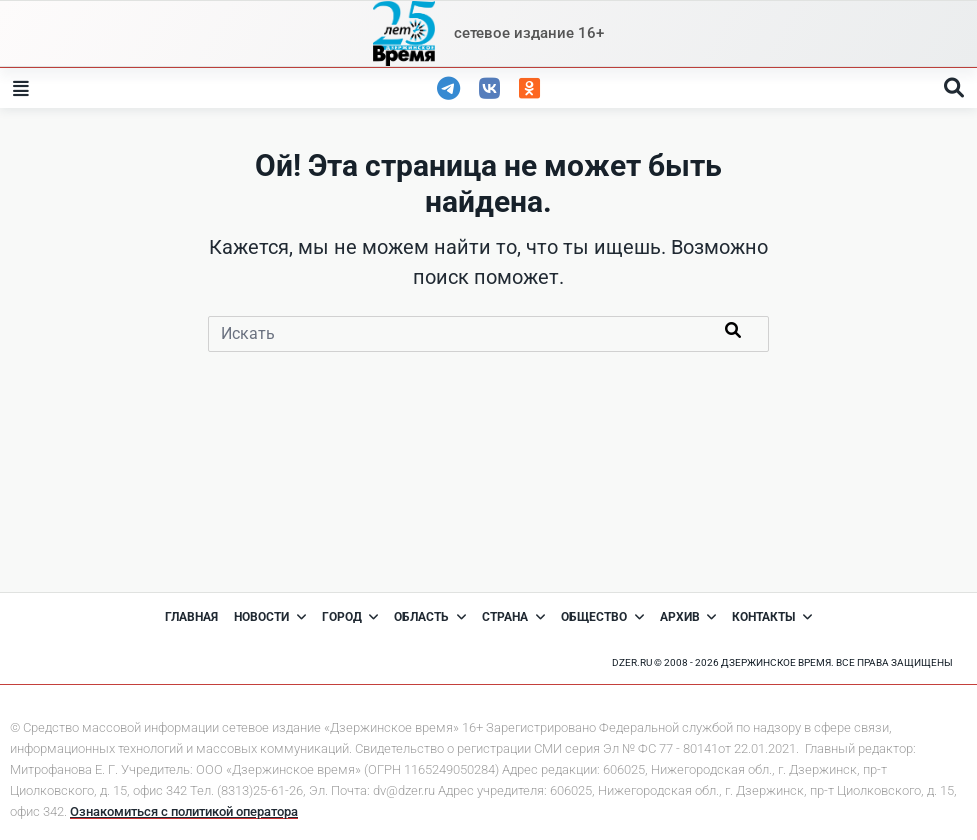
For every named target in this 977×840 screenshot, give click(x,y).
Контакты (772, 617)
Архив (688, 617)
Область (430, 617)
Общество (602, 617)
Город (350, 617)
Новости (270, 617)
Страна (513, 617)
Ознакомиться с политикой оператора (184, 811)
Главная (191, 617)
